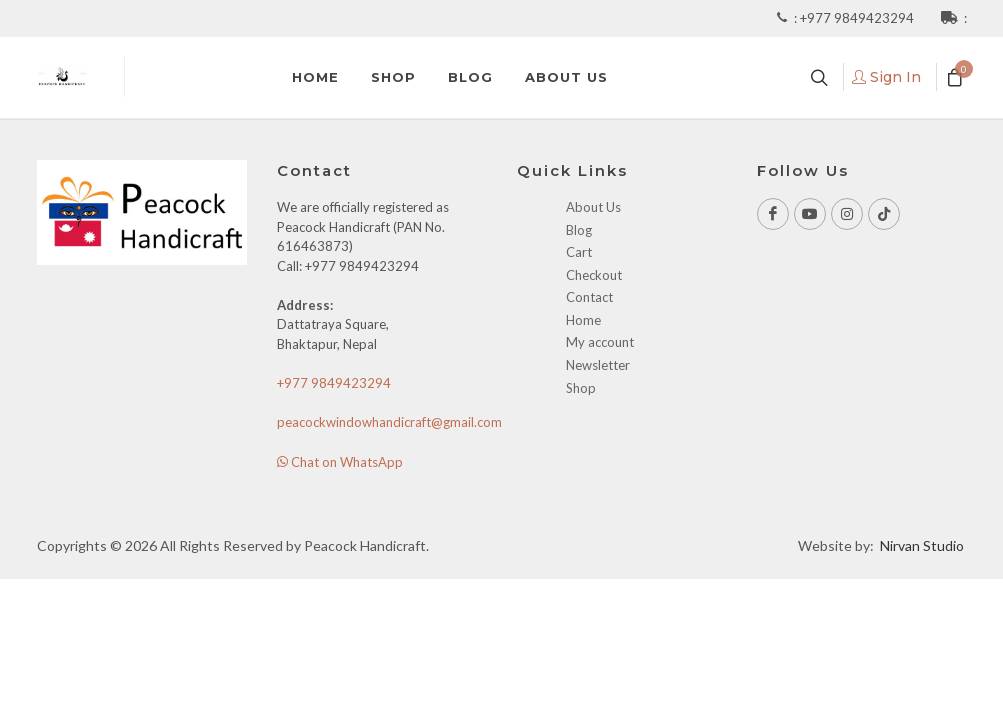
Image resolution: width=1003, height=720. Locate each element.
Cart (579, 252)
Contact (589, 297)
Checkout (594, 275)
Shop (581, 388)
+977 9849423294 (858, 18)
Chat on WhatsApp (340, 462)
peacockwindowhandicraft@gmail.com (389, 422)
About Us (593, 207)
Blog (579, 230)
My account (600, 342)
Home (583, 320)
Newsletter (598, 365)
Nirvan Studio (922, 545)
